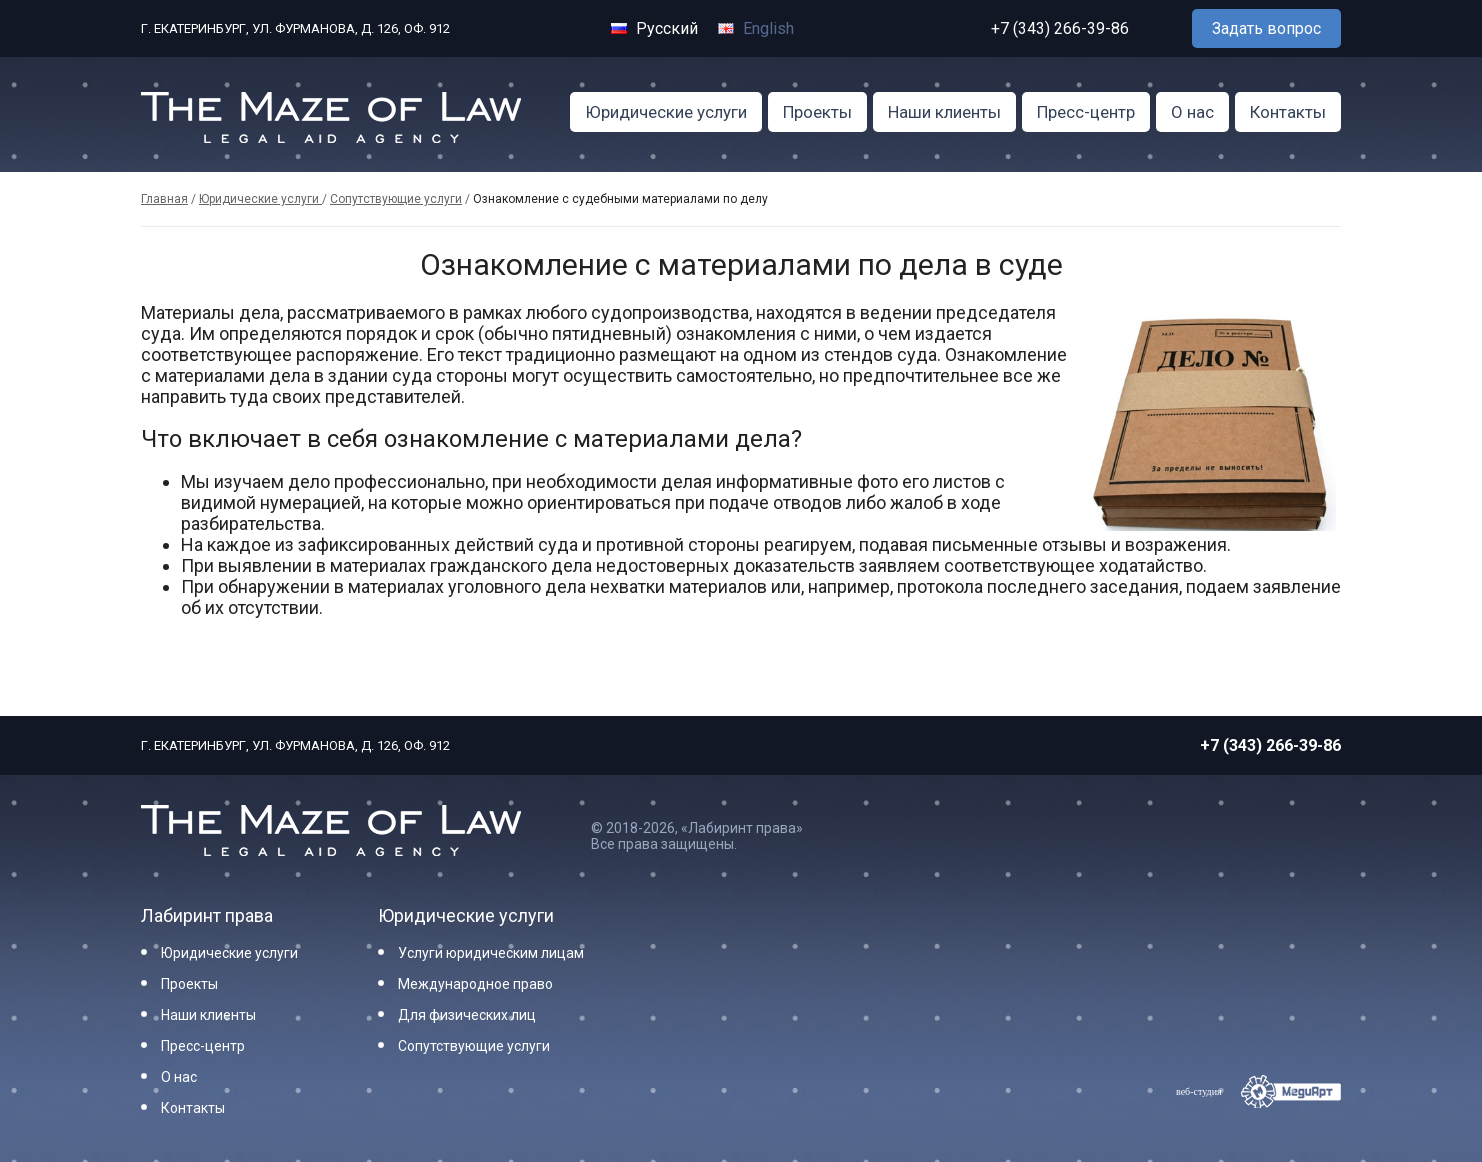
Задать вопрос (1266, 28)
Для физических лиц (467, 1015)
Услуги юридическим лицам (491, 953)
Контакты (1288, 112)
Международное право (475, 984)
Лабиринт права (207, 915)
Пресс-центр (1086, 112)
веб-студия (1199, 1091)
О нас (1192, 112)
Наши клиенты (944, 112)
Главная (164, 199)
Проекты (817, 112)
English (756, 28)
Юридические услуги (666, 112)
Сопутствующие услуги (396, 199)
